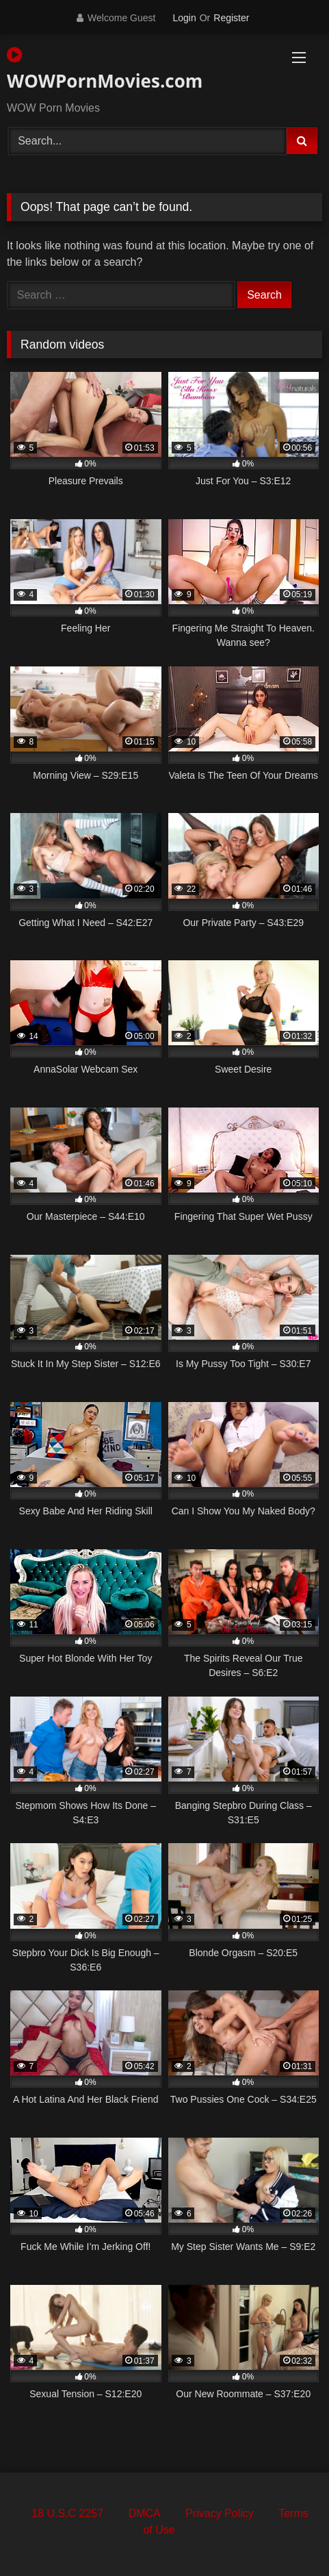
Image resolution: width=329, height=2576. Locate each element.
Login (184, 17)
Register (231, 17)
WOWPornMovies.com (104, 69)
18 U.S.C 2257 (67, 2513)
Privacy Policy (219, 2513)
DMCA (145, 2513)
